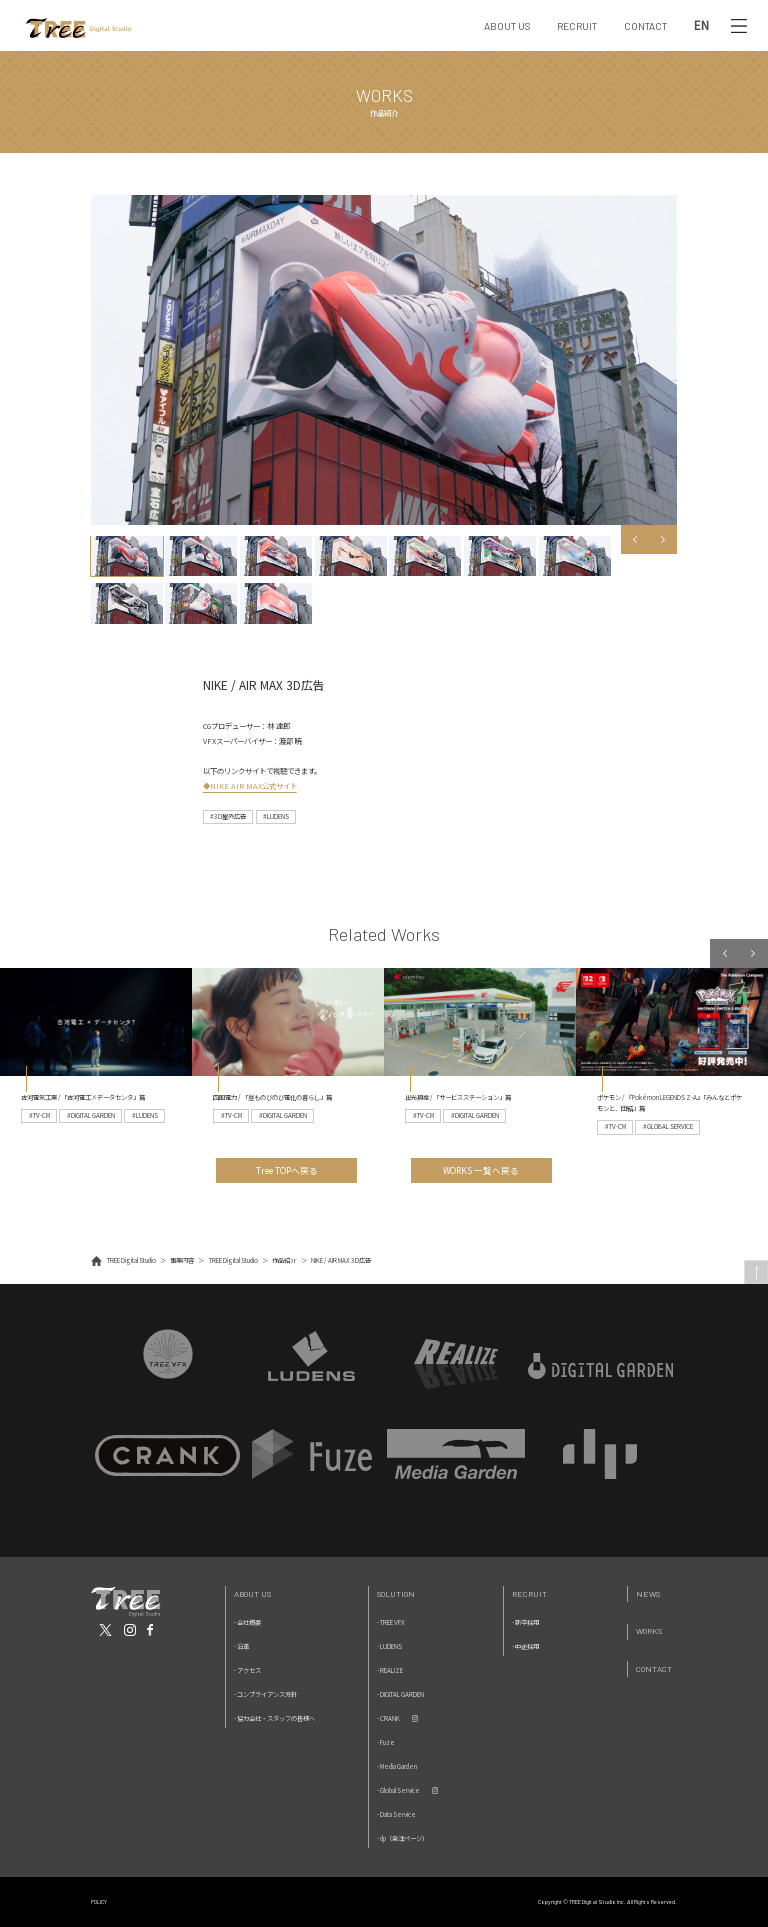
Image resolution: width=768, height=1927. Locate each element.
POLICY (99, 1901)
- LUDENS (389, 1646)
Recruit (529, 1593)
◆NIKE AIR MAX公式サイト (250, 785)
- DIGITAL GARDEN (400, 1694)
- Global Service (398, 1790)
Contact (654, 1668)
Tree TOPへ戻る (287, 1170)
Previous (635, 539)
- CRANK (388, 1718)
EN (701, 25)
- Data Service (396, 1814)
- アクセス (247, 1670)
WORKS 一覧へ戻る (481, 1170)
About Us (252, 1593)
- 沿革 (241, 1646)
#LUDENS (276, 816)
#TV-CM (39, 1115)
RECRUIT (577, 26)
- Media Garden (397, 1766)
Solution (396, 1593)
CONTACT (645, 26)
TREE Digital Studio (131, 1260)
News (648, 1593)
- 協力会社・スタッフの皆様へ (274, 1718)
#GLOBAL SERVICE (668, 1126)
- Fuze (386, 1742)
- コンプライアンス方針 (265, 1694)
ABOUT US (507, 26)
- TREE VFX (391, 1622)
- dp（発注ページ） (402, 1838)
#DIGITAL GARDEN (91, 1115)
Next (663, 539)
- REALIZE (390, 1670)
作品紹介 (284, 1260)
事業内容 (182, 1260)
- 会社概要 (247, 1622)
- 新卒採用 (525, 1622)
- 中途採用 (525, 1646)
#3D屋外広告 (228, 816)
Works (649, 1630)
